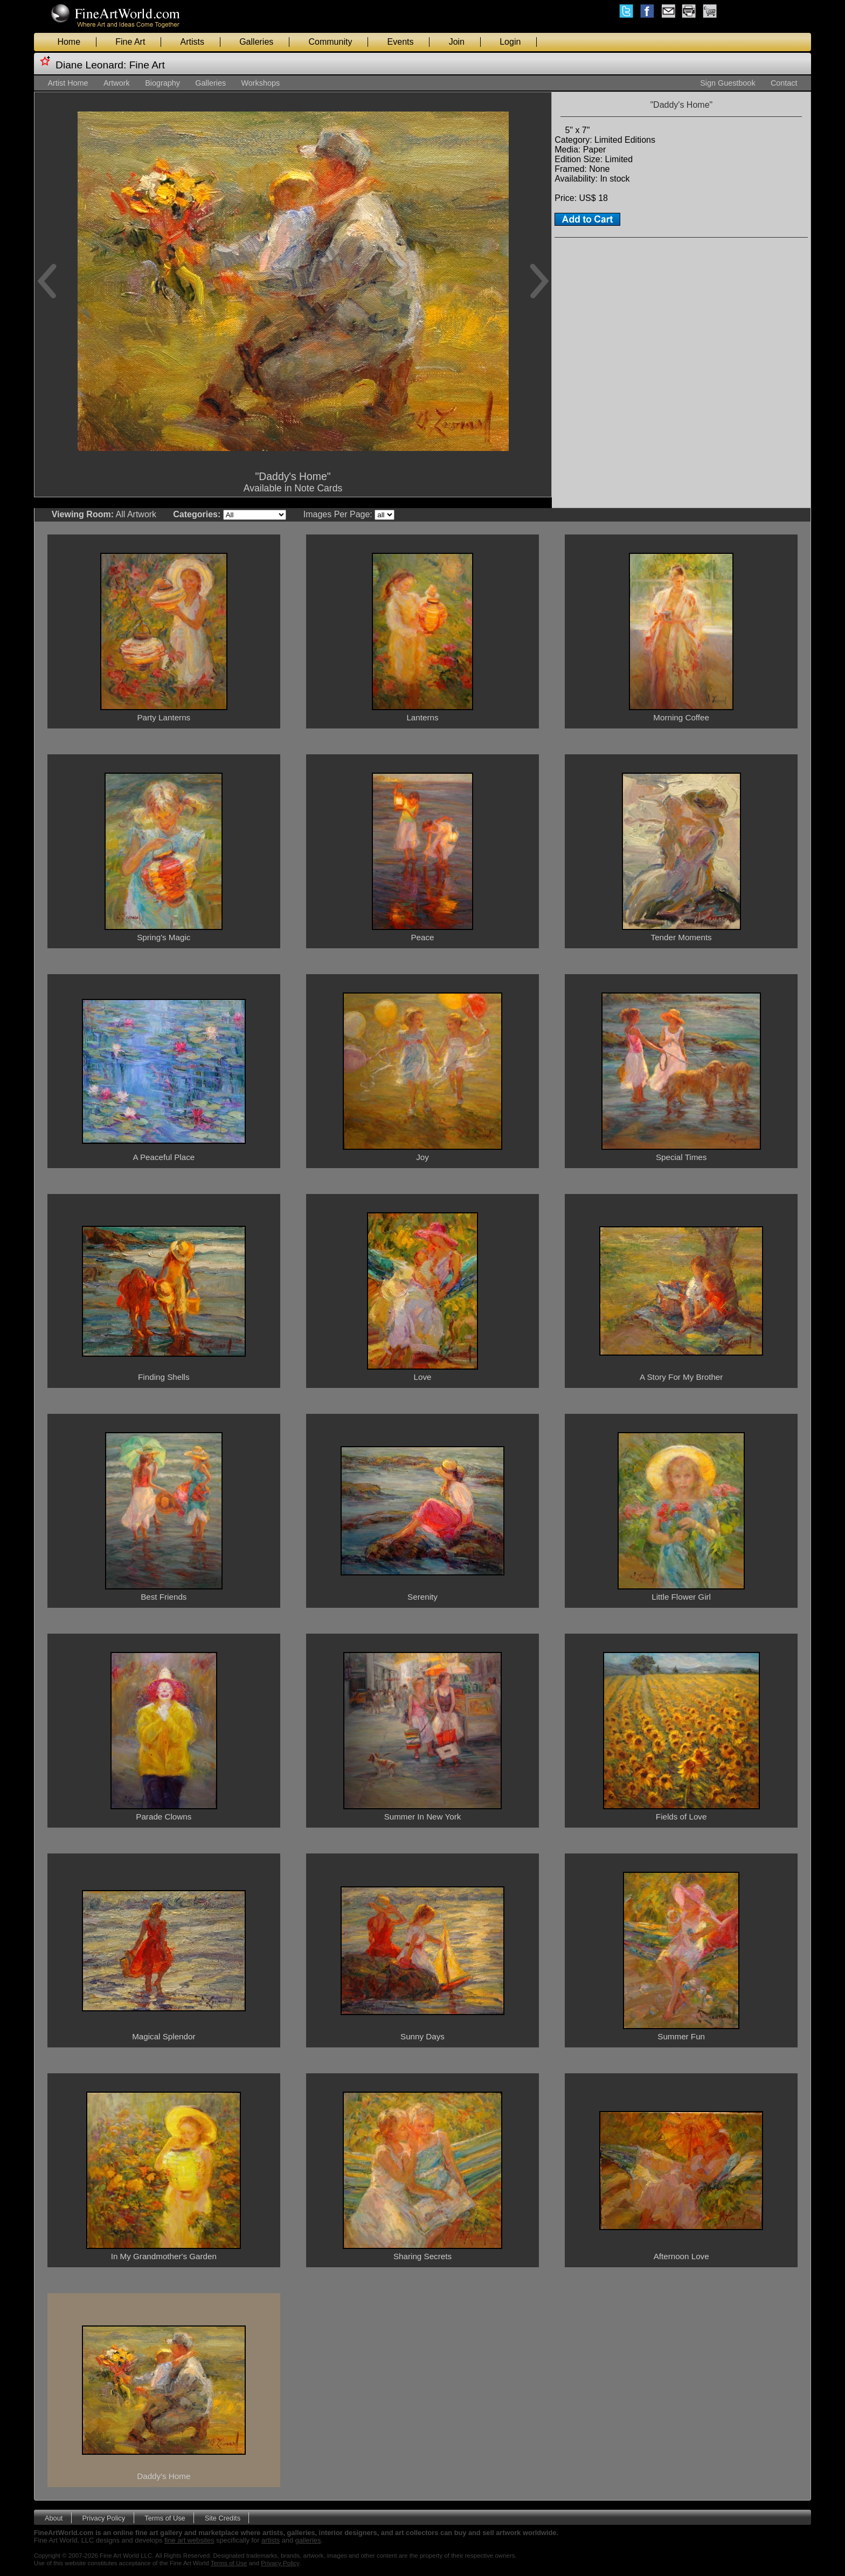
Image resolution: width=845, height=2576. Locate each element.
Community (330, 41)
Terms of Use (164, 2517)
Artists (192, 41)
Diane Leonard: (91, 65)
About (54, 2517)
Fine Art (130, 41)
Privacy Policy (104, 2517)
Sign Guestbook (727, 83)
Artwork (116, 83)
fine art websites (189, 2540)
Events (400, 41)
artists (270, 2540)
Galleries (256, 41)
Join (457, 41)
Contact (784, 83)
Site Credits (222, 2517)
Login (510, 41)
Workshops (260, 83)
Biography (162, 83)
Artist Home (67, 83)
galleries (308, 2540)
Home (68, 41)
